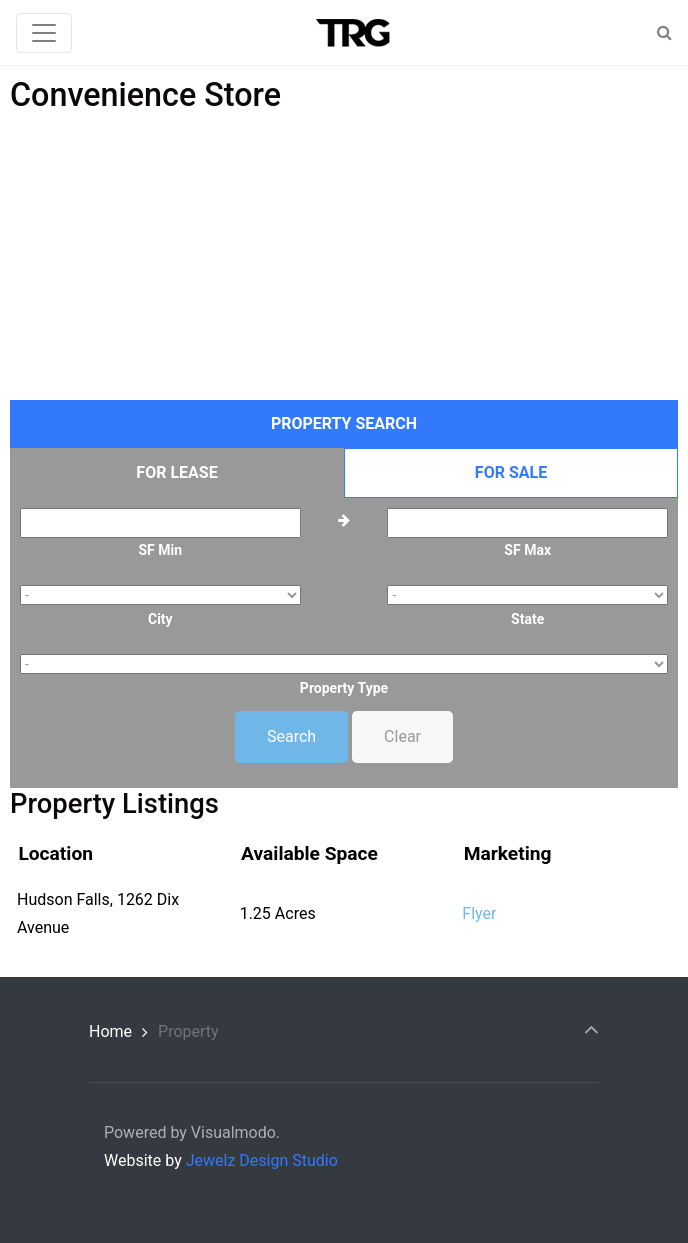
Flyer (479, 913)
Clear (402, 736)
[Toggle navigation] (44, 33)
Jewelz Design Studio (262, 1160)
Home (110, 1031)
